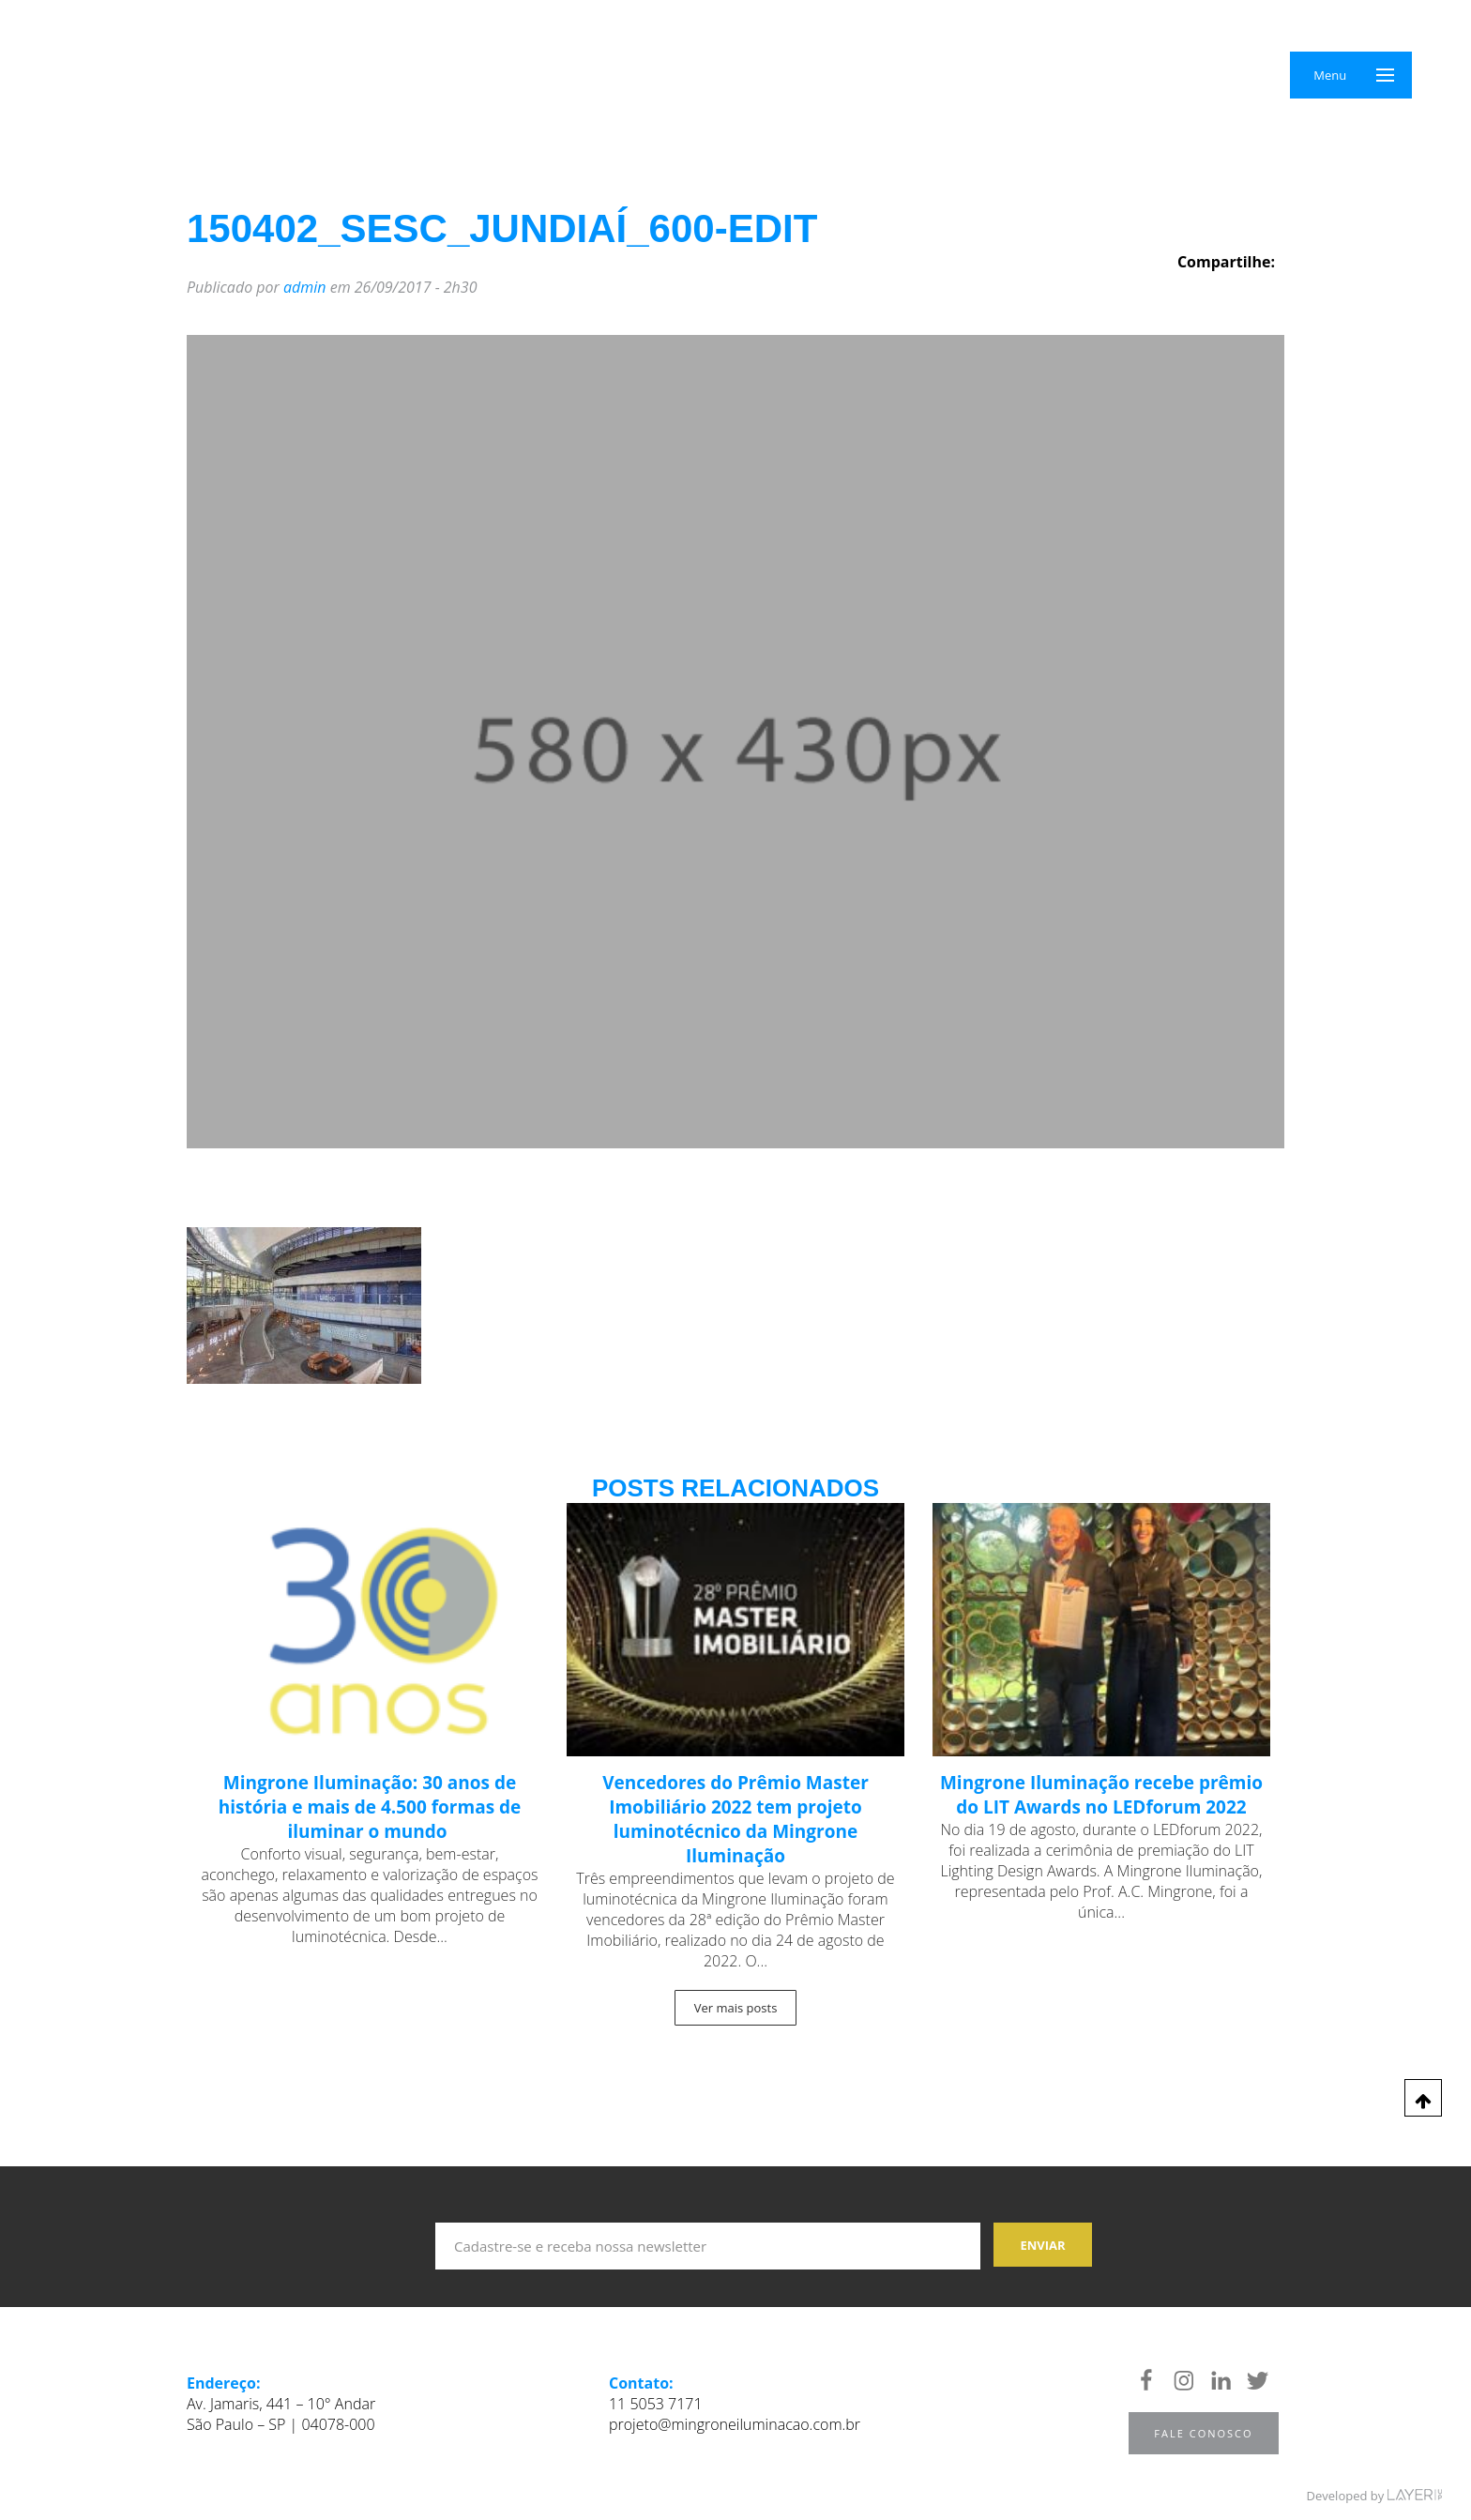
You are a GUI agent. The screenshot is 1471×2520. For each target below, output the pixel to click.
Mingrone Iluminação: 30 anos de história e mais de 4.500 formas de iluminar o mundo (370, 1807)
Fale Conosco (1203, 2433)
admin (304, 287)
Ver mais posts (736, 2007)
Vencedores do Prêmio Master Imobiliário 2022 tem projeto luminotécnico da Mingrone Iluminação (735, 1819)
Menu (1329, 75)
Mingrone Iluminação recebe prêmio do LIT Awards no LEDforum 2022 (1101, 1794)
